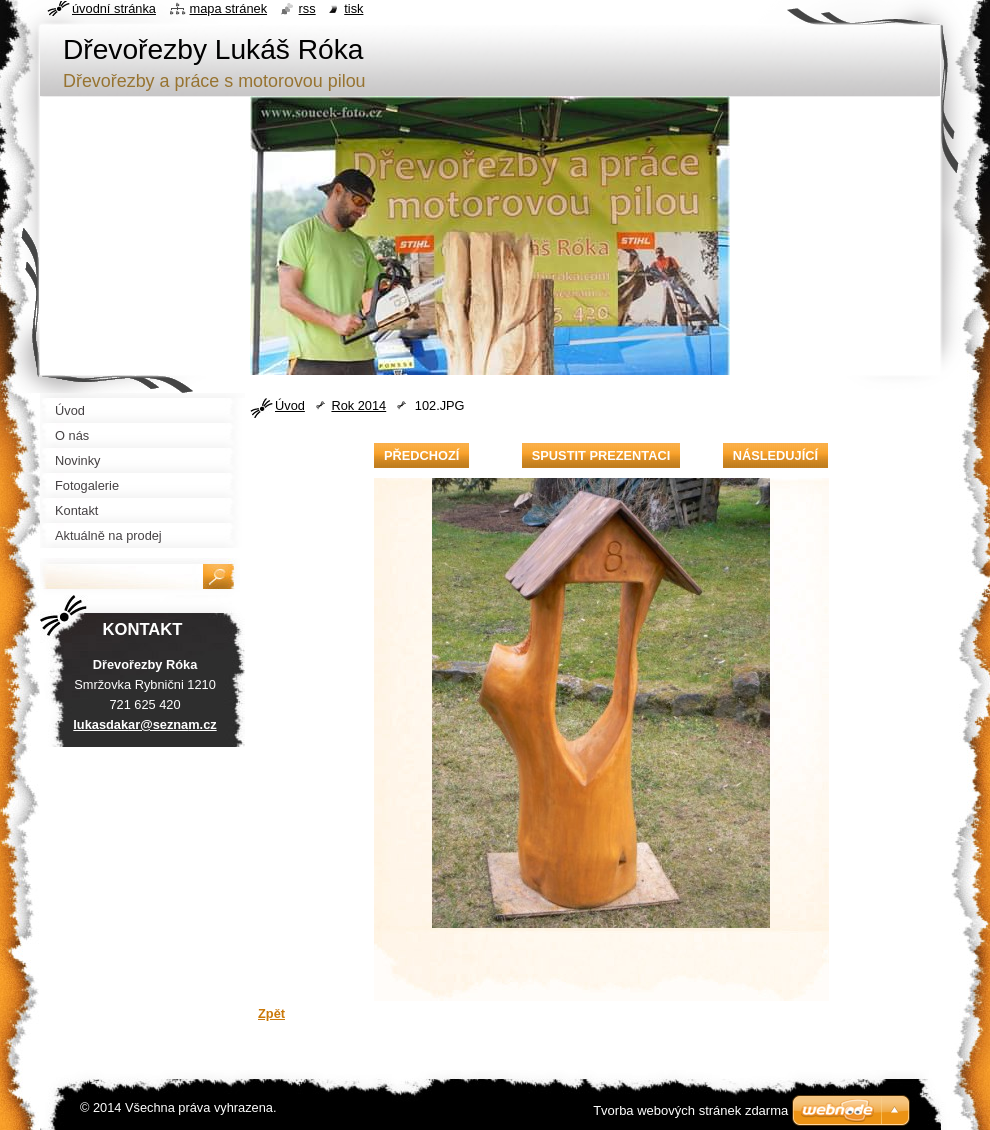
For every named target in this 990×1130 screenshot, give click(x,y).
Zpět (271, 1013)
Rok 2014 (358, 405)
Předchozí (421, 455)
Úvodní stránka (114, 8)
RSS (307, 8)
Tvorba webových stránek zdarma (690, 1110)
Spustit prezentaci (601, 455)
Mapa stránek (229, 8)
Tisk (353, 8)
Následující (775, 455)
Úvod (290, 405)
